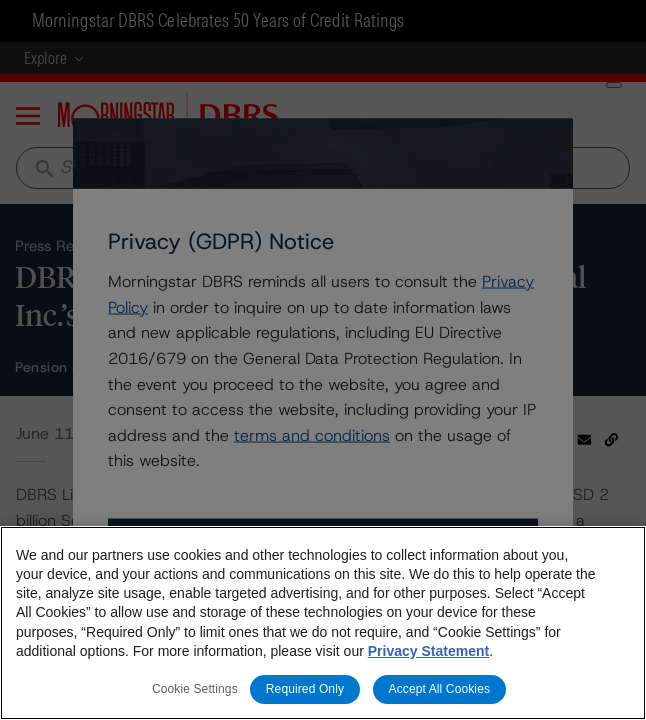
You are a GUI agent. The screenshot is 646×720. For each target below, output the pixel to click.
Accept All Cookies (440, 689)
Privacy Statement (428, 651)
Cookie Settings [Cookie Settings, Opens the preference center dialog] (195, 689)
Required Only (305, 689)
